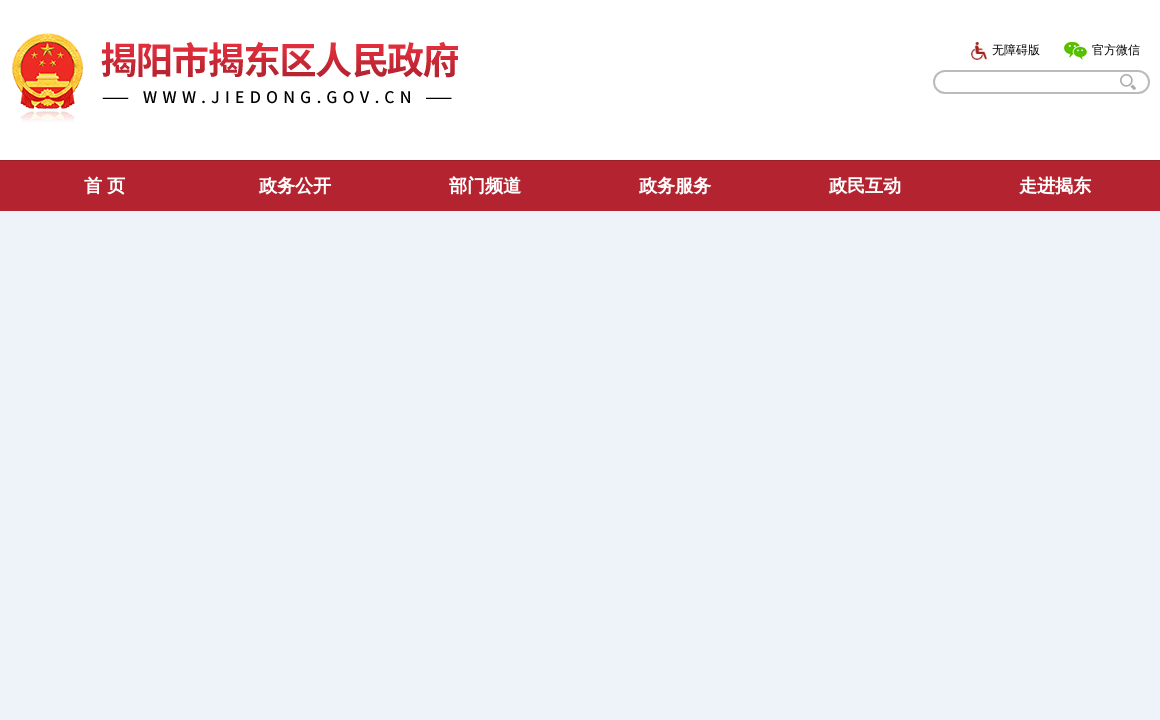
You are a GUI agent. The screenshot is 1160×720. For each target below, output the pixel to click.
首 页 (104, 186)
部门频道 (485, 186)
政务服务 (675, 186)
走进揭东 (1055, 186)
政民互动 (865, 186)
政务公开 (295, 186)
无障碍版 (1005, 50)
